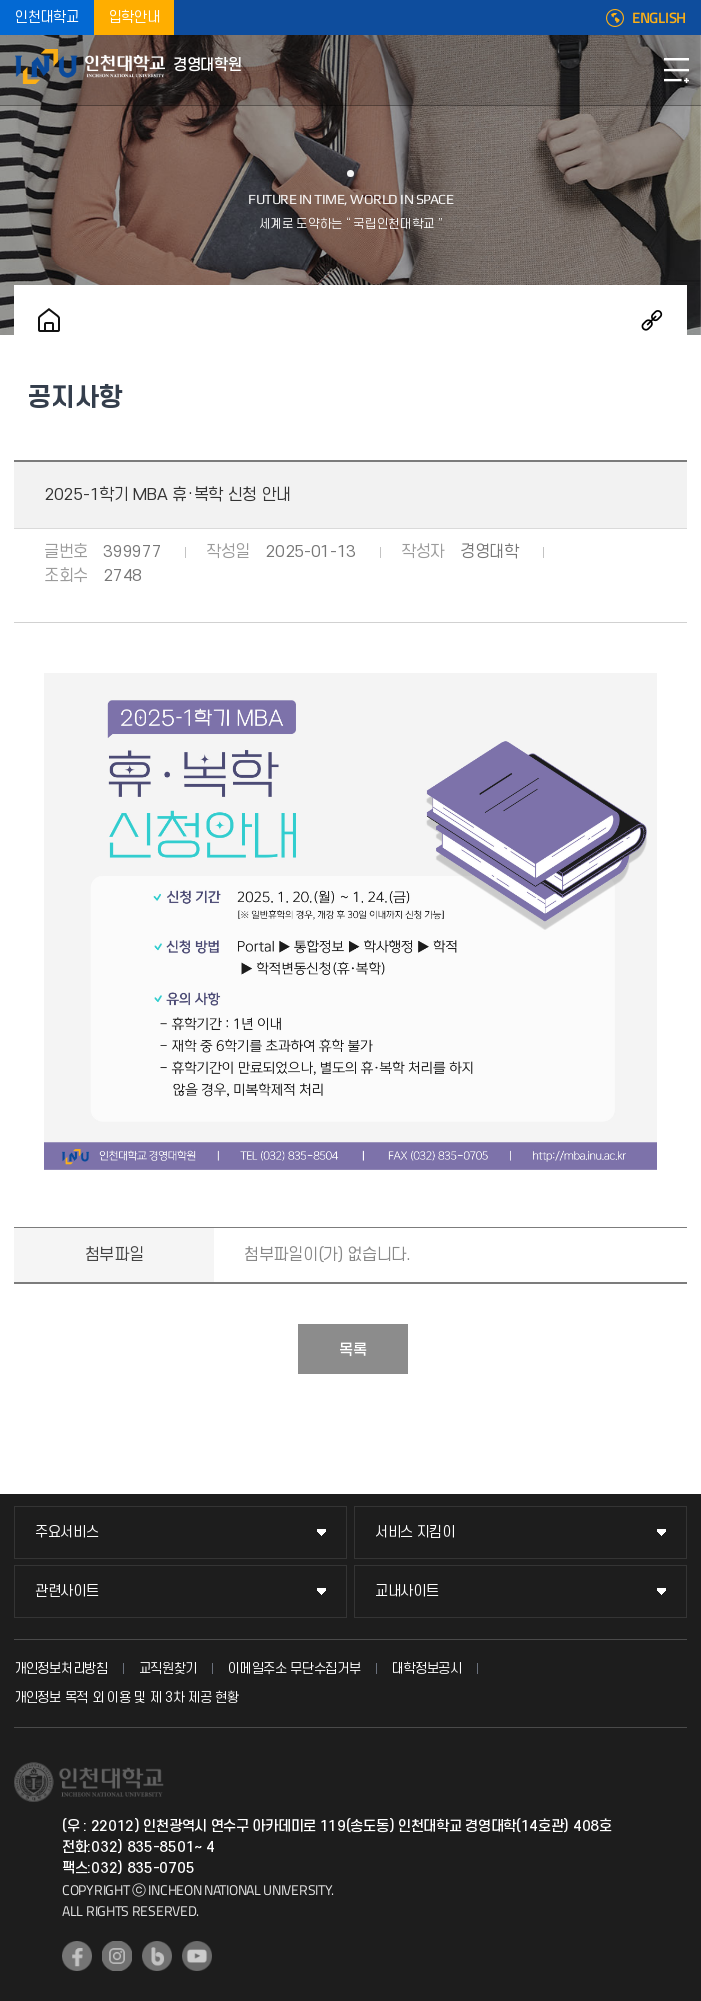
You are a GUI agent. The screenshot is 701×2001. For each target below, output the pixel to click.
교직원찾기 (168, 1668)
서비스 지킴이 (415, 1532)
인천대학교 (47, 17)
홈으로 (49, 320)
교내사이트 (407, 1591)
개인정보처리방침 (61, 1668)
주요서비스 (67, 1532)
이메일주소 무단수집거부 (294, 1668)
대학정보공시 (427, 1668)
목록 (353, 1350)
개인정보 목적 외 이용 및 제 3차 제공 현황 (126, 1697)
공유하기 (652, 320)
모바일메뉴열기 (676, 70)
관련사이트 (67, 1591)
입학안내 (134, 17)
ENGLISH (659, 18)
